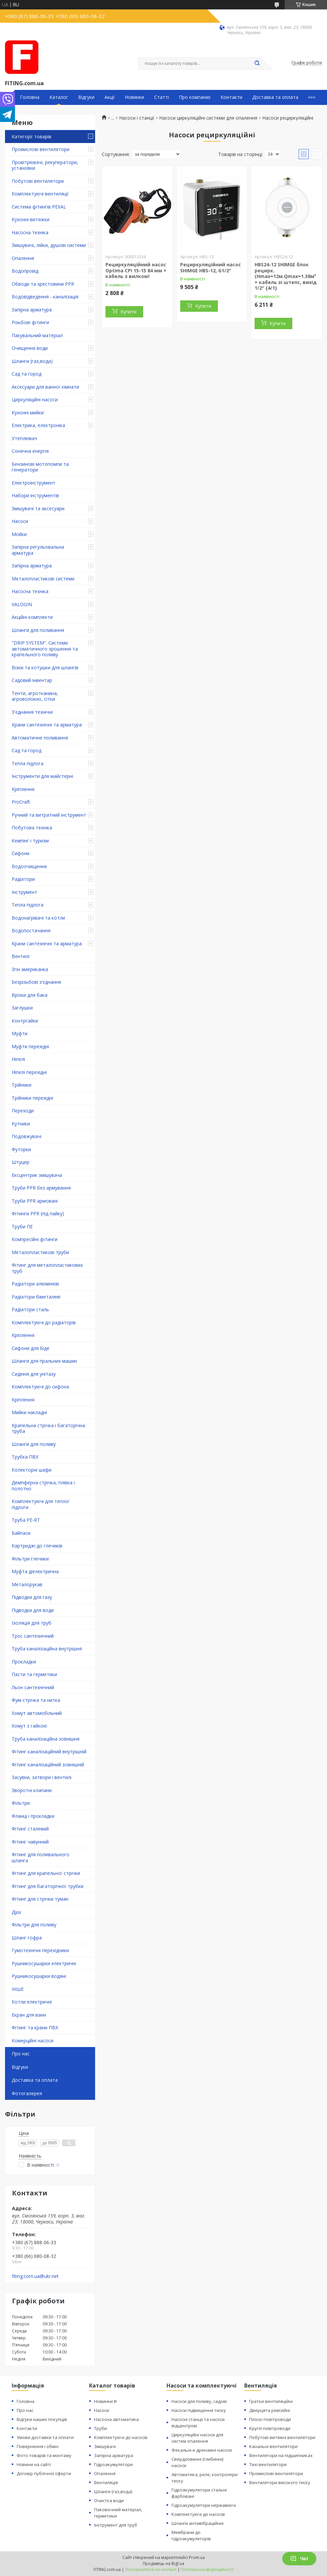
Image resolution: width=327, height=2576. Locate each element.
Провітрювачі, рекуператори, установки (45, 165)
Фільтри (21, 1803)
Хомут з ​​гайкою (29, 1726)
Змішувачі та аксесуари (38, 508)
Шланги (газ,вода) (32, 361)
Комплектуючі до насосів (120, 2437)
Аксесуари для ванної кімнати (45, 387)
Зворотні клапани (32, 1790)
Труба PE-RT (26, 1520)
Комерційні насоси (32, 2040)
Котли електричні (32, 2002)
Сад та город (26, 374)
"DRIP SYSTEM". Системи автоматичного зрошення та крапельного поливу (45, 649)
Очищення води (30, 348)
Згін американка (30, 969)
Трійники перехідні (32, 1098)
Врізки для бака (29, 995)
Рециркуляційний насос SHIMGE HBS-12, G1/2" (210, 267)
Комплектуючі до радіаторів (44, 1322)
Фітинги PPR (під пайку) (38, 1213)
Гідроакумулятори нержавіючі (204, 2505)
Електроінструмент (33, 483)
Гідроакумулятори (113, 2464)
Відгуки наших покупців (42, 2419)
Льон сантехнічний (33, 1687)
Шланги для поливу (34, 1444)
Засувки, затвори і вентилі (41, 1777)
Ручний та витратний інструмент (49, 815)
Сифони (20, 853)
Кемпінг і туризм (30, 840)
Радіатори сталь (30, 1309)
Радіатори (23, 879)
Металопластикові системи (43, 578)
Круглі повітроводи (269, 2428)
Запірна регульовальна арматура (38, 550)
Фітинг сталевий (30, 1828)
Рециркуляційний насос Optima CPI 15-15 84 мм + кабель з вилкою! (136, 270)
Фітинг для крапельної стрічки (46, 1873)
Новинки (134, 97)
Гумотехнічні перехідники (40, 1950)
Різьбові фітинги (30, 322)
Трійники (21, 1085)
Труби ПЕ (22, 1226)
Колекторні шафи (31, 1470)
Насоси (20, 521)
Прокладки (24, 1661)
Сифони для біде (30, 1348)
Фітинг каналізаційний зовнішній (48, 1764)
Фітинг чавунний (30, 1842)
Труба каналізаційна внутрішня (47, 1648)
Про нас (21, 2053)
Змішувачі (105, 2446)
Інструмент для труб (115, 2525)
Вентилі (20, 956)
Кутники (21, 1123)
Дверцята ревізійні (269, 2410)
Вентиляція (106, 2482)
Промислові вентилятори (40, 149)
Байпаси (21, 1533)
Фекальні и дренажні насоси (202, 2450)
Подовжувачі (26, 1136)
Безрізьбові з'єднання (36, 982)
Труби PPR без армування (41, 1188)
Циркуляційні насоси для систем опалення (197, 2438)
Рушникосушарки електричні (44, 1963)
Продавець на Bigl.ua (163, 2563)
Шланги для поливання (38, 630)
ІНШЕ (18, 1989)
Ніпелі (18, 1059)
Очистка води (109, 2500)
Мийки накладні (29, 1412)
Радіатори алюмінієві (35, 1283)
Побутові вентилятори (38, 181)
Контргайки (25, 1021)
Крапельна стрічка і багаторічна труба (48, 1428)
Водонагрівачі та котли (38, 918)
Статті (161, 97)
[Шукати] (257, 63)
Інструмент (24, 892)
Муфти (19, 1033)
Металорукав (27, 1584)
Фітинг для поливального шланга (40, 1857)
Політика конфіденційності (207, 2569)
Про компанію (195, 97)
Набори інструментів (35, 495)
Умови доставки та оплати (45, 2437)
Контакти (231, 97)
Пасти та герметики (34, 1674)
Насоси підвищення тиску (199, 2410)
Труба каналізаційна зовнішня (45, 1739)
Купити (128, 311)
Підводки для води (33, 1610)
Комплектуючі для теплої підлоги (40, 1504)
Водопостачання (31, 930)
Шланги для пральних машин (44, 1361)
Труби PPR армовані (35, 1201)
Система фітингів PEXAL (39, 207)
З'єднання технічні (32, 712)
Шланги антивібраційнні (198, 2523)
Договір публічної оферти (44, 2473)
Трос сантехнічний (33, 1636)
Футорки (21, 1149)
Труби (100, 2428)
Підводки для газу (32, 1597)
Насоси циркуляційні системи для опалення (208, 118)
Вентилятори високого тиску (279, 2482)
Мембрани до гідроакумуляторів (191, 2535)
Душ (16, 1912)
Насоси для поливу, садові (199, 2401)
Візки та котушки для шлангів (45, 667)
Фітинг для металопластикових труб (47, 1268)
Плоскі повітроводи (270, 2419)
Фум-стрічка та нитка (36, 1700)
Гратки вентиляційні (271, 2401)
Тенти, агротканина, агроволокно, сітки (35, 696)
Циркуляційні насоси (35, 399)
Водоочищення (29, 866)
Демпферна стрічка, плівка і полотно (43, 1485)
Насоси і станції (136, 118)
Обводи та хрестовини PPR (43, 284)
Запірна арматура (32, 309)
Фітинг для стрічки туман (40, 1899)
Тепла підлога (27, 763)
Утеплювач (24, 438)
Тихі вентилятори (268, 2464)
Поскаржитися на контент (151, 2569)
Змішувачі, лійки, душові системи (49, 245)
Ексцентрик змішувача (37, 1175)
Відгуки (86, 97)
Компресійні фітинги (34, 1239)
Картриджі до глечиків (37, 1545)
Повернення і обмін (37, 2446)
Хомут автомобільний (37, 1713)
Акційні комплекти (32, 617)
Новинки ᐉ (105, 2401)
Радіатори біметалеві (36, 1297)
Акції (109, 97)
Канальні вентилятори (273, 2446)
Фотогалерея (27, 2093)
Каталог (58, 97)
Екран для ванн (29, 2015)
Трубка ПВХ (25, 1457)
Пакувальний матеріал (37, 335)
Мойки (19, 534)
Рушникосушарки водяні (39, 1976)
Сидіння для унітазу (34, 1374)
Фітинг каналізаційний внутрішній (49, 1751)
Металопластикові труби (40, 1252)
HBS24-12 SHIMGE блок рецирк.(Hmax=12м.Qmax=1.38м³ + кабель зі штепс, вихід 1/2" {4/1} (286, 276)
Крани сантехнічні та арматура (47, 724)
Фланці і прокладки (33, 1816)
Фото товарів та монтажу (44, 2455)
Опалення (23, 258)
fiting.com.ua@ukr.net (35, 2276)
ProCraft (21, 802)
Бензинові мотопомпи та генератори (40, 467)
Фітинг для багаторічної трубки (47, 1886)
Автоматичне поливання (40, 737)
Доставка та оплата (275, 97)
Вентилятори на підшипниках (281, 2455)
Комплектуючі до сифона (40, 1386)
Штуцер (20, 1162)
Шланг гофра (27, 1937)
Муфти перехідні (30, 1046)
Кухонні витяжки (30, 219)
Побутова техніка (32, 827)
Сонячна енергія (30, 451)
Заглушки (22, 1007)
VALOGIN (22, 604)
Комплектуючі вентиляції (40, 193)
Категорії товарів (31, 136)
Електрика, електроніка (38, 425)
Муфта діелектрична (35, 1571)
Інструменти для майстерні (42, 776)
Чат (299, 2559)
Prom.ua (197, 2557)
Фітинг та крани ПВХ (35, 2027)
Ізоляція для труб (31, 1623)
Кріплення (23, 789)
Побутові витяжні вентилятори (282, 2437)
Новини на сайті (34, 2464)
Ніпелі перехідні (29, 1072)
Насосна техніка (30, 232)
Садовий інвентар (32, 680)
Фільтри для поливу (34, 1924)
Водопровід (25, 271)
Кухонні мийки (28, 412)
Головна (29, 97)
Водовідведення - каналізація (45, 296)
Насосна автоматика (116, 2419)
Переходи (23, 1110)
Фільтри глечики (30, 1558)
